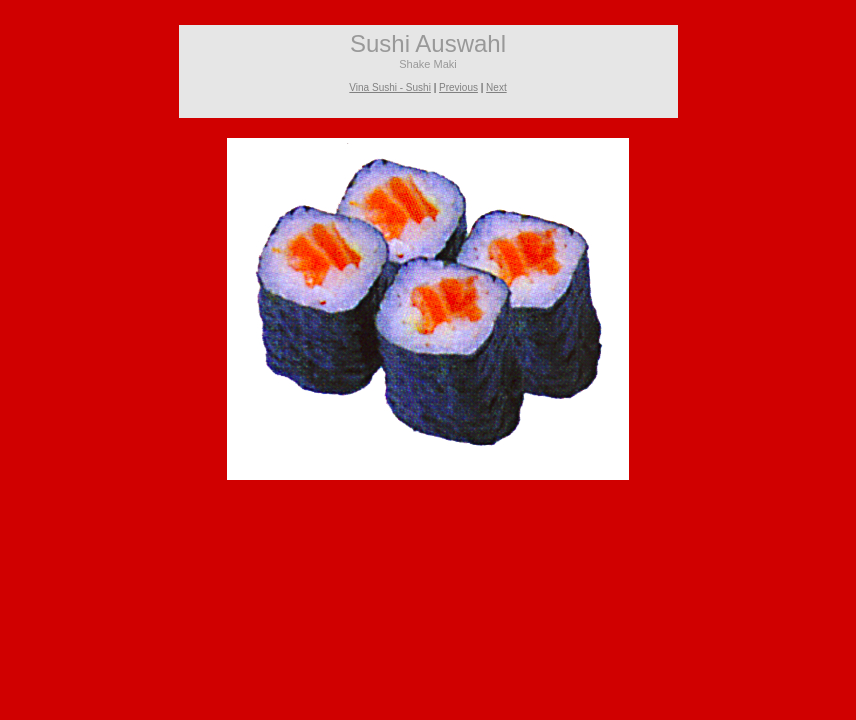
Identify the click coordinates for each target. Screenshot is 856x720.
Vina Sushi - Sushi (390, 87)
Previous (458, 87)
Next (496, 87)
